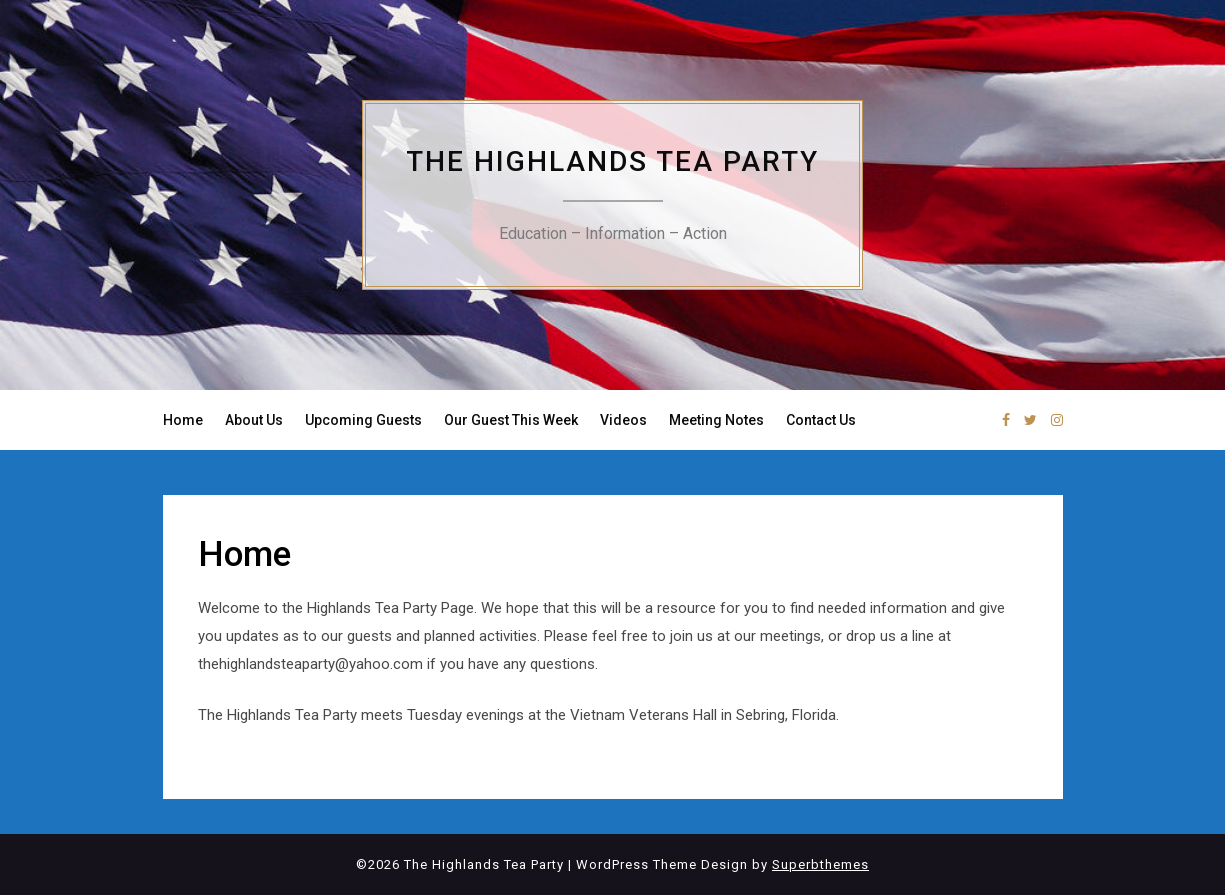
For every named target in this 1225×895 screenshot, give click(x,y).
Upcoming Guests (363, 420)
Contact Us (821, 420)
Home (183, 420)
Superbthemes (820, 864)
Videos (623, 420)
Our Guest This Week (511, 420)
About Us (254, 420)
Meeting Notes (716, 420)
